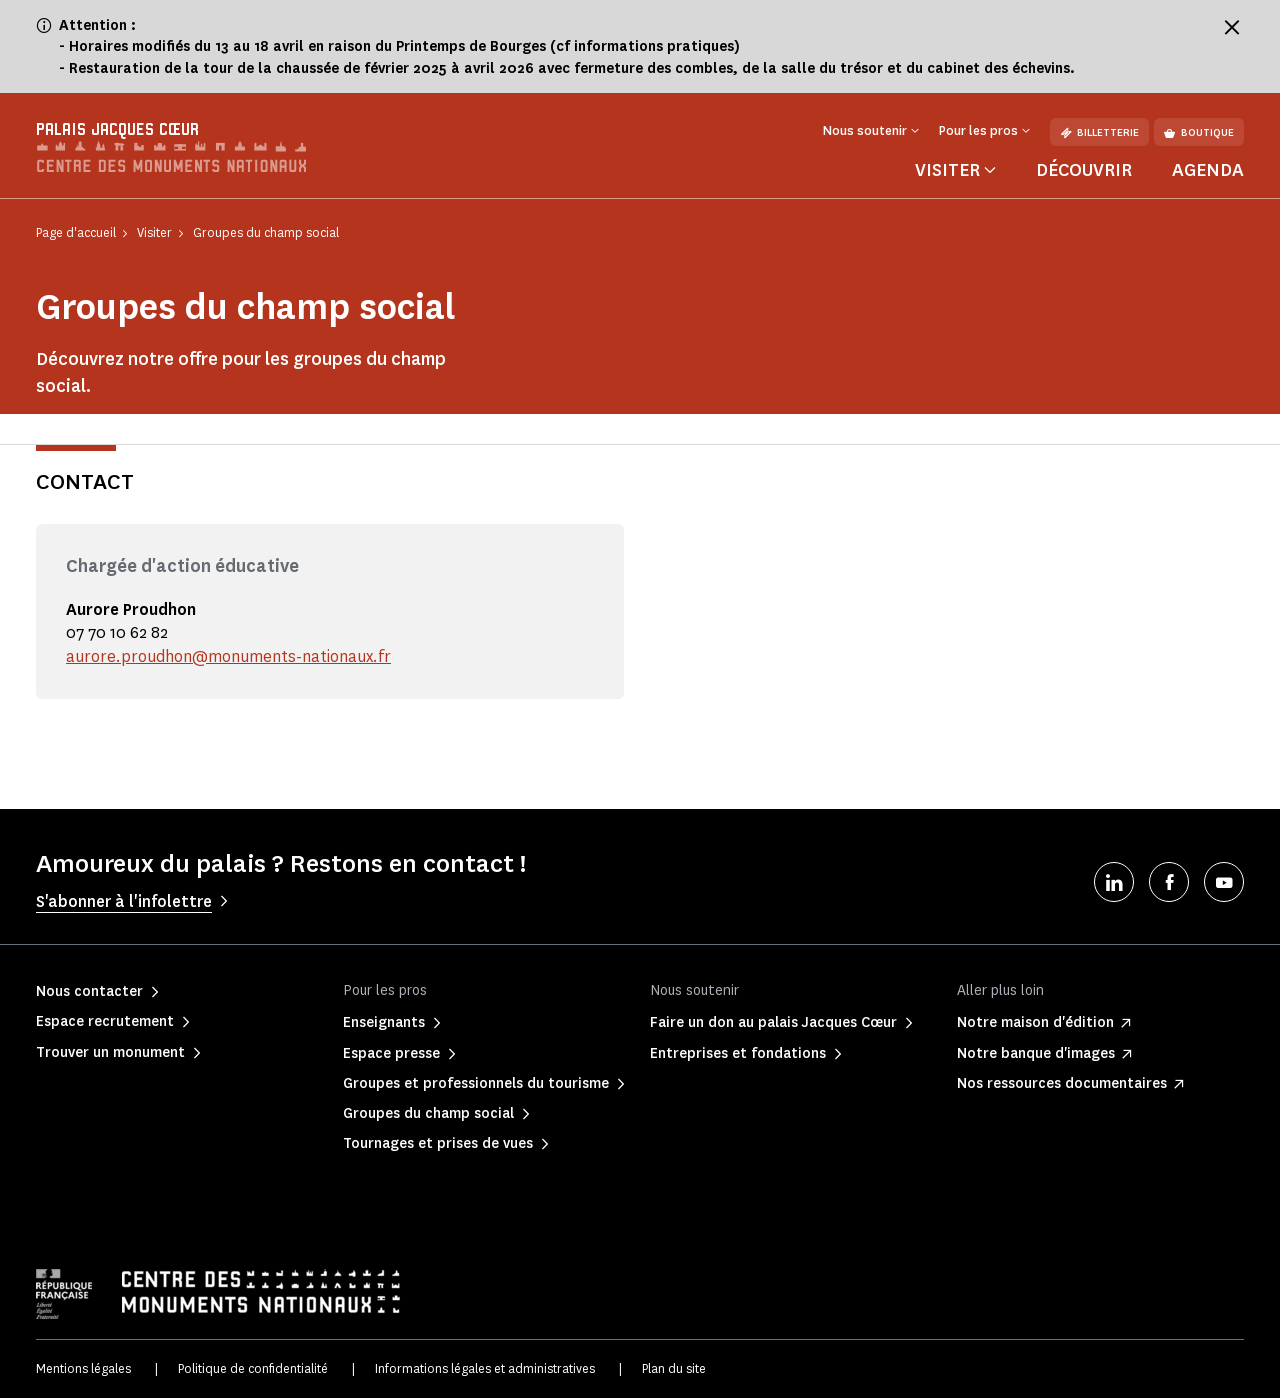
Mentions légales (83, 1368)
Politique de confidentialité (253, 1368)
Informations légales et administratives (485, 1368)
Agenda (1208, 170)
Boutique (1199, 132)
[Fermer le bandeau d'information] (1232, 27)
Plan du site (674, 1368)
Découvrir (1084, 170)
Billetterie (1099, 132)
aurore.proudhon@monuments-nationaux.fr (228, 656)
